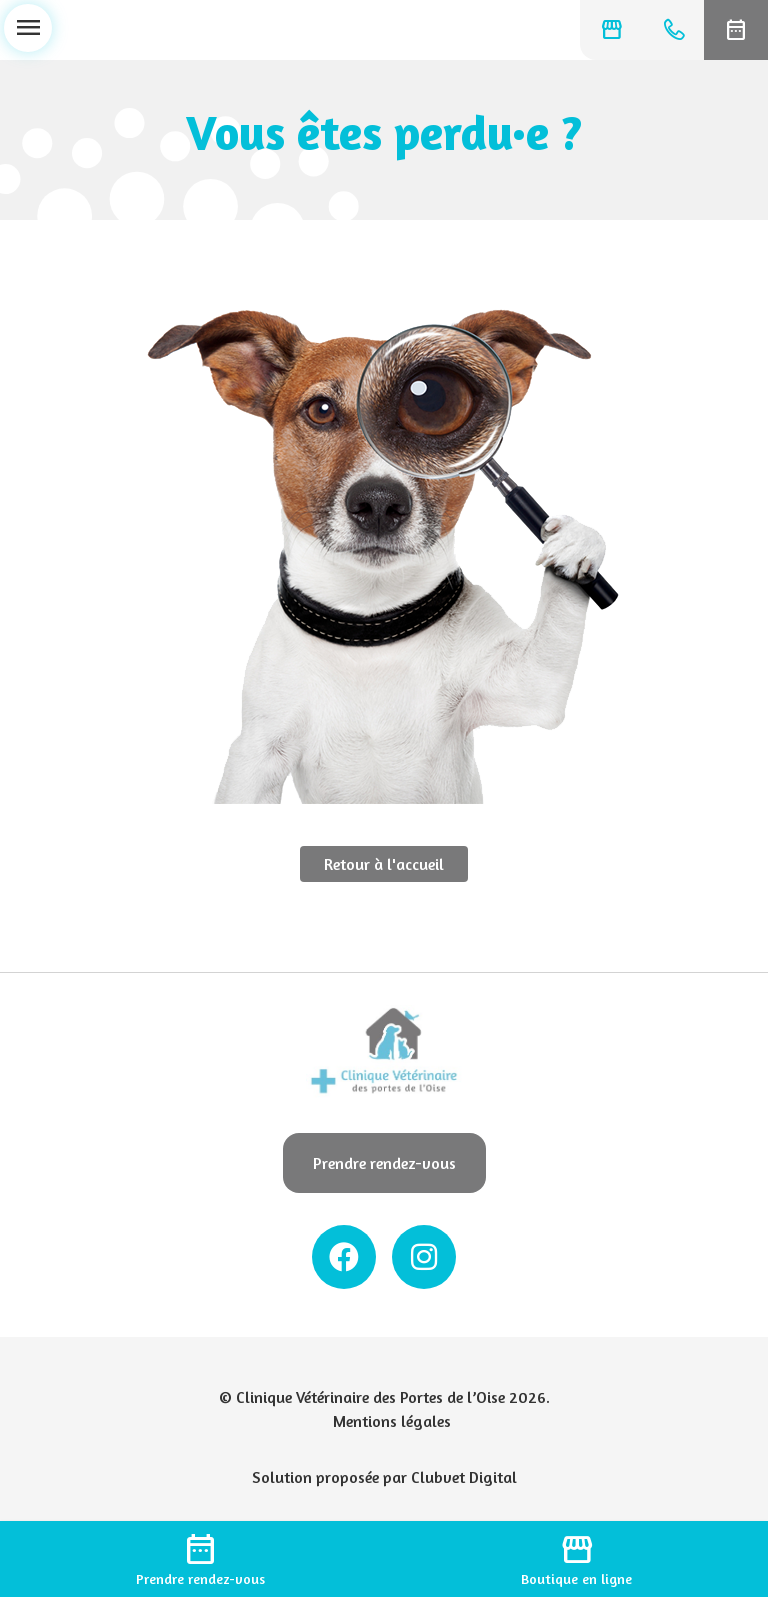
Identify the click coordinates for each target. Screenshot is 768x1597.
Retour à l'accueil (384, 864)
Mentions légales (392, 1421)
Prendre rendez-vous (384, 1163)
